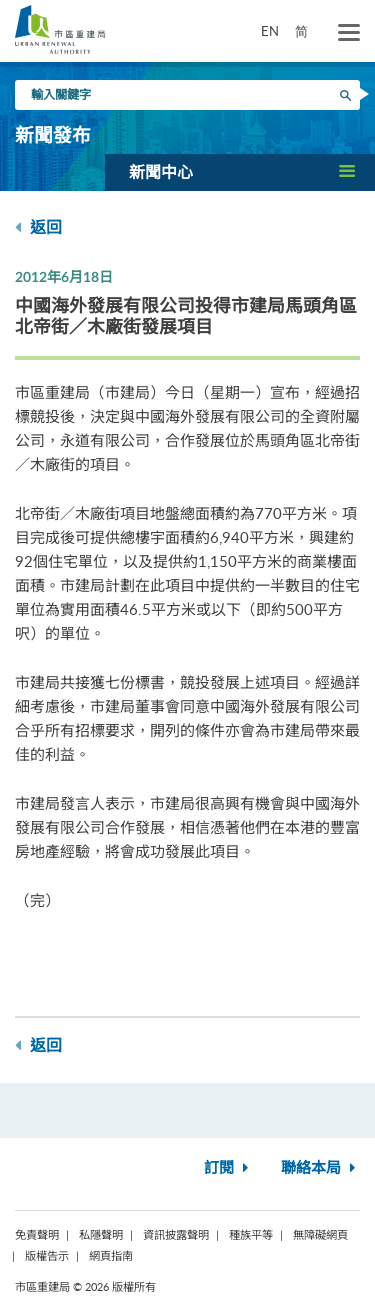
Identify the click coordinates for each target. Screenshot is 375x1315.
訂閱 (228, 1168)
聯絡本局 (320, 1168)
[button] (240, 172)
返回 (38, 227)
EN (270, 31)
